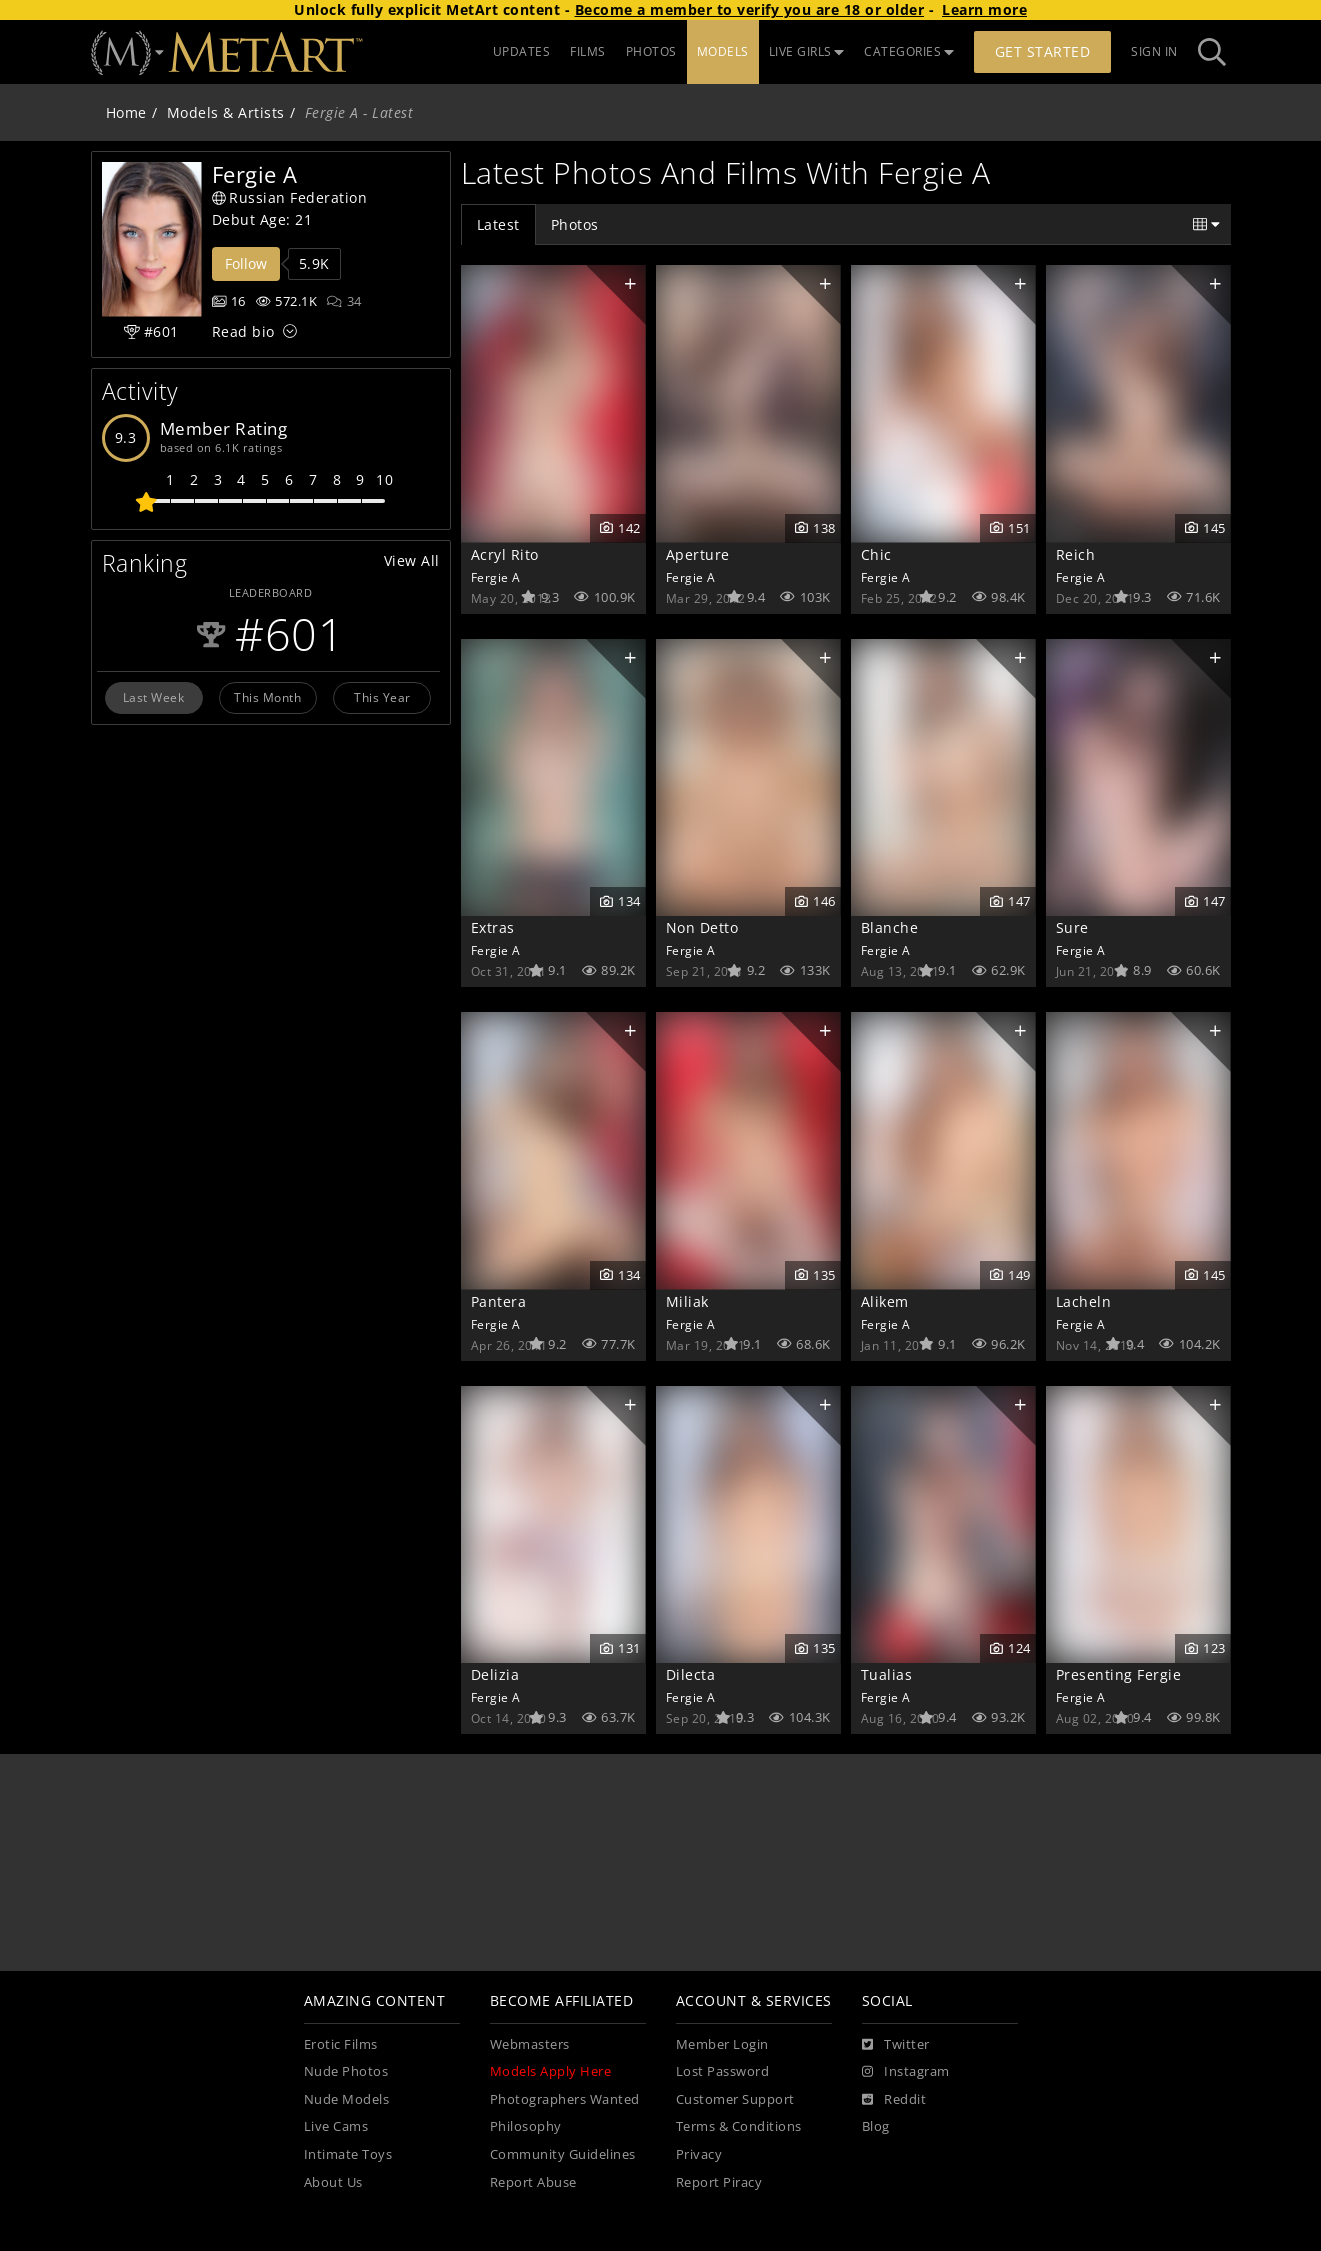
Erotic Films (341, 2044)
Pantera (499, 1301)
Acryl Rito (505, 554)
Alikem (885, 1301)
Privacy (699, 2154)
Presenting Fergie (1119, 1674)
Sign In (1154, 51)
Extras (493, 927)
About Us (333, 2182)
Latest (498, 224)
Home (126, 112)
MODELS (723, 51)
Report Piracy (719, 2182)
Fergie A (496, 577)
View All (412, 560)
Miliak (687, 1301)
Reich (1076, 554)
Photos (575, 224)
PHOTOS (651, 51)
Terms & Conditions (739, 2126)
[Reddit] (894, 2100)
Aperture (698, 554)
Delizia (495, 1674)
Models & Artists (226, 112)
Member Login (722, 2044)
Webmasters (530, 2044)
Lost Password (723, 2071)
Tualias (887, 1674)
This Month (267, 697)
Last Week (154, 697)
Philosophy (526, 2126)
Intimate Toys (348, 2154)
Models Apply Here (551, 2071)
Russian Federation (290, 197)
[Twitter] (896, 2045)
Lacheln (1084, 1301)
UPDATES (522, 51)
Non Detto (702, 927)
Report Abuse (533, 2182)
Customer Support (735, 2099)
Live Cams (336, 2126)
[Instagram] (906, 2072)
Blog (876, 2126)
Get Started (1043, 51)
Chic (876, 554)
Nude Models (347, 2099)
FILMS (588, 51)
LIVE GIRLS (807, 51)
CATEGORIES (909, 51)
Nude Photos (346, 2071)
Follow (246, 263)
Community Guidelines (563, 2154)
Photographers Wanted (565, 2099)
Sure (1072, 927)
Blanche (890, 927)
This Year (382, 697)
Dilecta (691, 1674)
